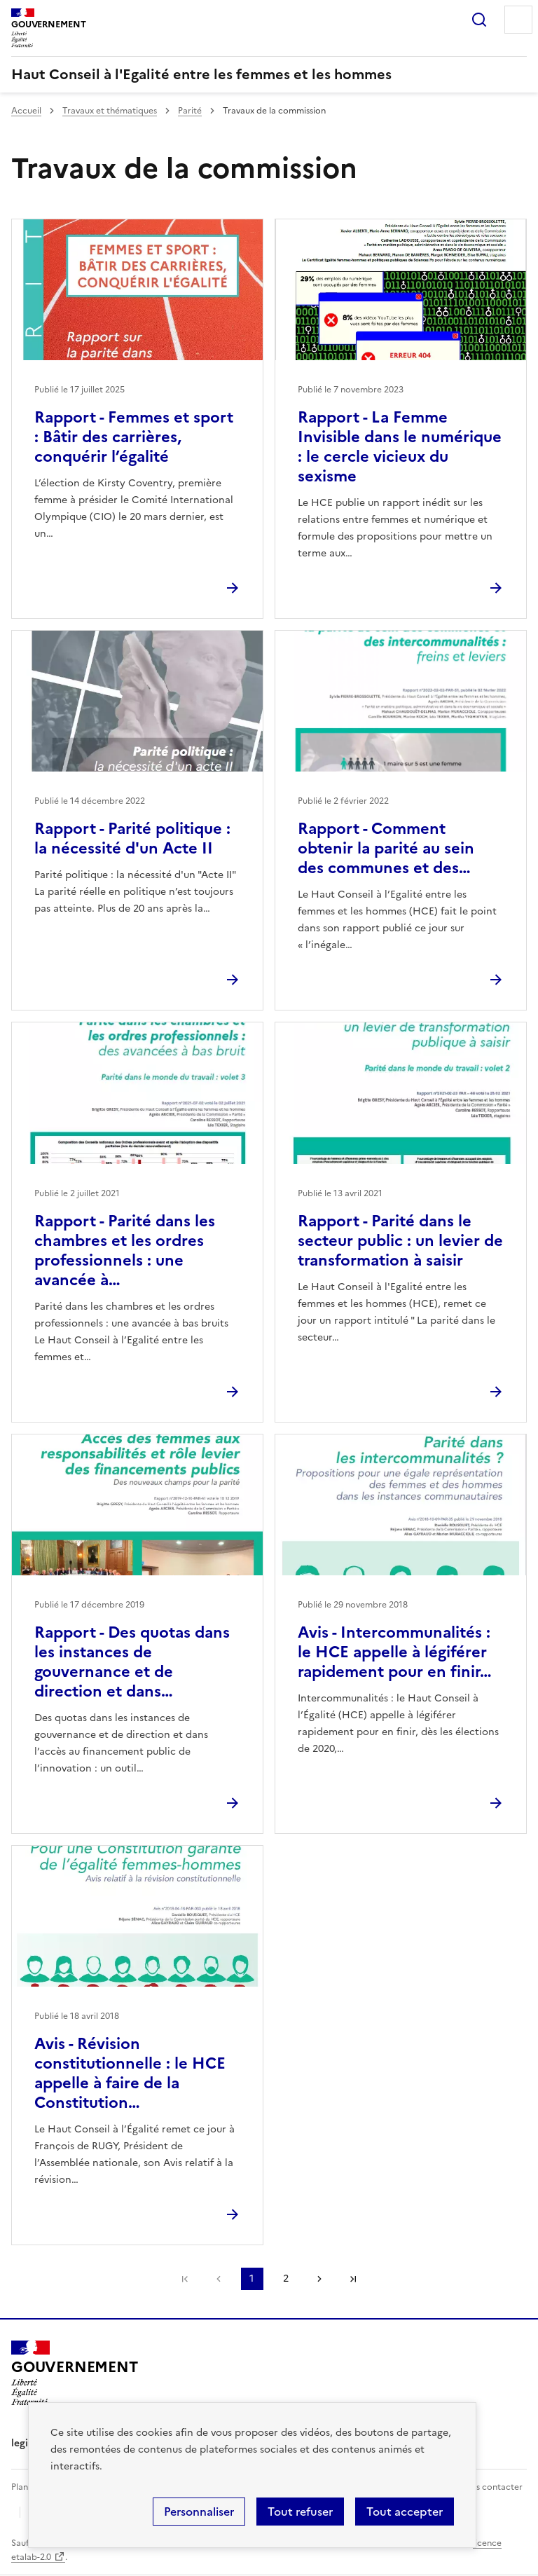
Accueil (26, 110)
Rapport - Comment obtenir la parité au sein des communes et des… (386, 848)
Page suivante (319, 2279)
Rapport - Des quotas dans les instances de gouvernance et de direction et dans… (132, 1662)
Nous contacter (491, 2487)
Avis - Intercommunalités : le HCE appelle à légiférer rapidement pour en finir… (395, 1652)
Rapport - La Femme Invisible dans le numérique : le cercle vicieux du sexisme (400, 447)
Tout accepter (404, 2511)
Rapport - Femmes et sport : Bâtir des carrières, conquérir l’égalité (133, 437)
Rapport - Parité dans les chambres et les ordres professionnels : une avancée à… (124, 1251)
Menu (518, 20)
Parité (190, 110)
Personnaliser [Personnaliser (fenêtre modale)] (199, 2511)
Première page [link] (185, 2279)
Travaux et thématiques (109, 110)
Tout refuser (300, 2511)
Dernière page (353, 2279)
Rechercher (479, 20)
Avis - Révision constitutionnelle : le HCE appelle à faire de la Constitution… (130, 2073)
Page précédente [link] (218, 2279)
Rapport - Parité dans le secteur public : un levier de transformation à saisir (400, 1241)
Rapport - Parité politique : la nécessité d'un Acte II (132, 838)
